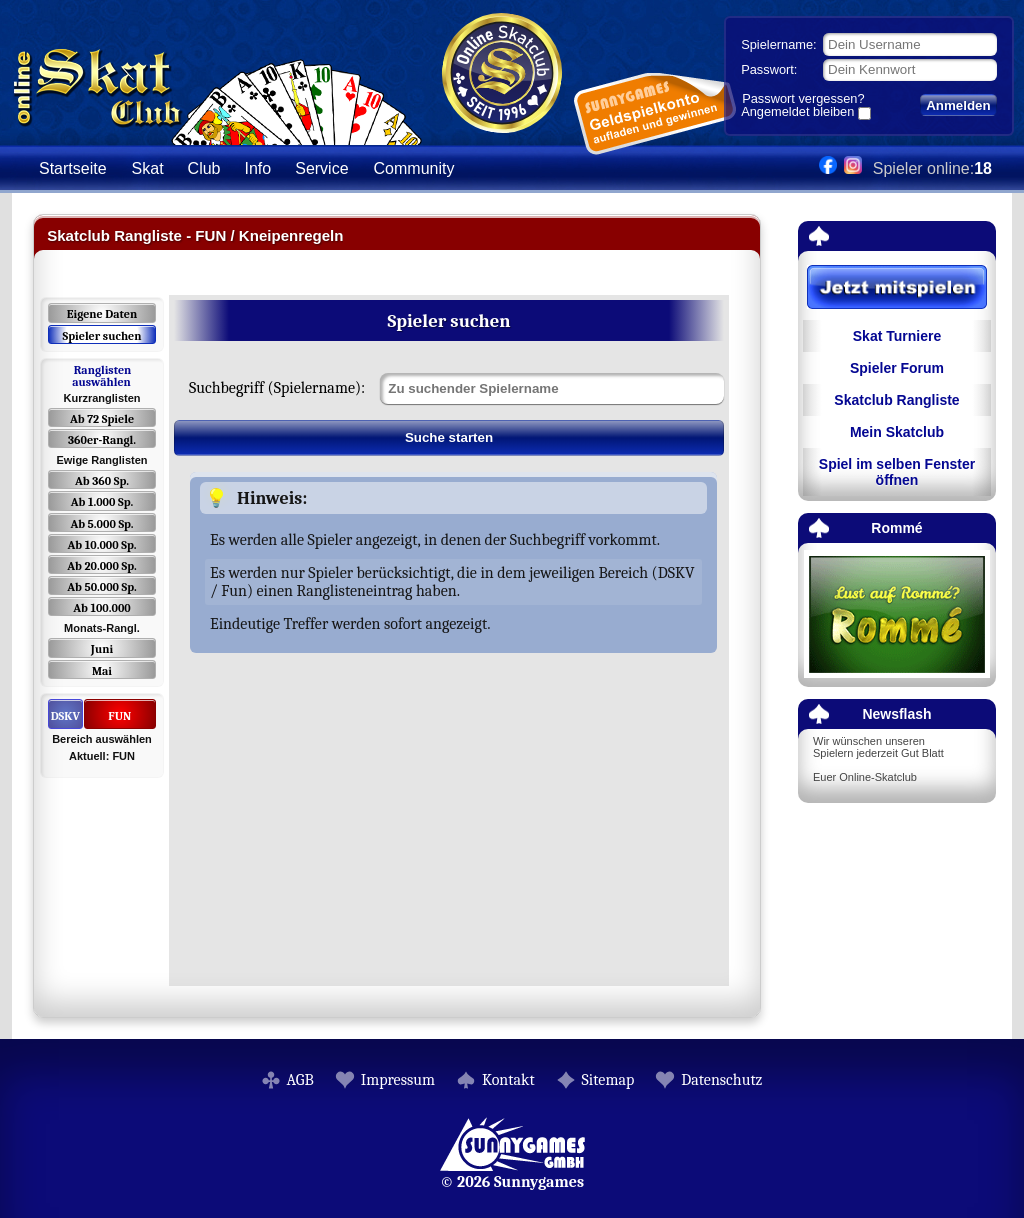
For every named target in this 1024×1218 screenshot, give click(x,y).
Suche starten (449, 437)
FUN (119, 716)
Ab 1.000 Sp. (102, 502)
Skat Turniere (897, 336)
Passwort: (769, 69)
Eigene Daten (102, 314)
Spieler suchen (101, 336)
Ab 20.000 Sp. (101, 566)
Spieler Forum (897, 368)
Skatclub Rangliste (896, 400)
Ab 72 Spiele (102, 419)
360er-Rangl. (102, 440)
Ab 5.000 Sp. (101, 524)
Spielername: (778, 44)
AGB (300, 1080)
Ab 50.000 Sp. (102, 587)
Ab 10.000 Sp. (102, 545)
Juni (102, 649)
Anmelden (958, 105)
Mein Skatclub (897, 432)
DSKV (65, 716)
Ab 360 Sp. (102, 481)
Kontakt (508, 1080)
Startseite (73, 168)
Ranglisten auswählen (101, 376)
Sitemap (608, 1080)
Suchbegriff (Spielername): (277, 388)
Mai (102, 671)
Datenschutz (721, 1080)
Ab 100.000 (101, 608)
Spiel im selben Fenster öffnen (897, 472)
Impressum (398, 1080)
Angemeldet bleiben (797, 113)
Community (414, 168)
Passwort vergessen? (803, 98)
